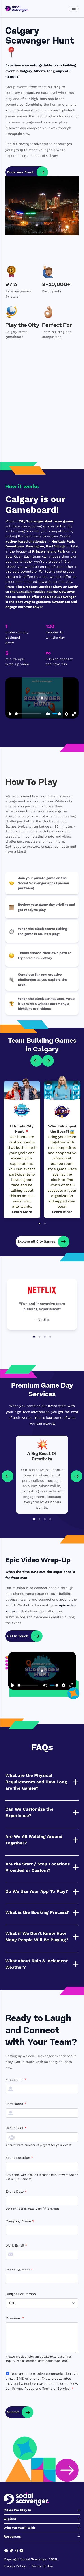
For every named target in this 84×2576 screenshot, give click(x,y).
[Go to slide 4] (50, 1337)
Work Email (16, 2245)
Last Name (16, 2104)
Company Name (20, 2221)
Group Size (16, 2128)
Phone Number (19, 2270)
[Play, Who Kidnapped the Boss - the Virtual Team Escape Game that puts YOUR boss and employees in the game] (42, 698)
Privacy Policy (23, 2389)
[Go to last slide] (36, 1061)
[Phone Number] (42, 2278)
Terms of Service (56, 2389)
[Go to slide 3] (45, 1337)
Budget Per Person (21, 2294)
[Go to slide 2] (39, 1337)
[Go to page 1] (39, 1223)
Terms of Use (42, 2566)
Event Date (16, 2192)
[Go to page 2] (45, 1223)
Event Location (19, 2158)
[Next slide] (48, 1061)
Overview (15, 2318)
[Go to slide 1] (34, 1337)
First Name (16, 2080)
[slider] (28, 714)
